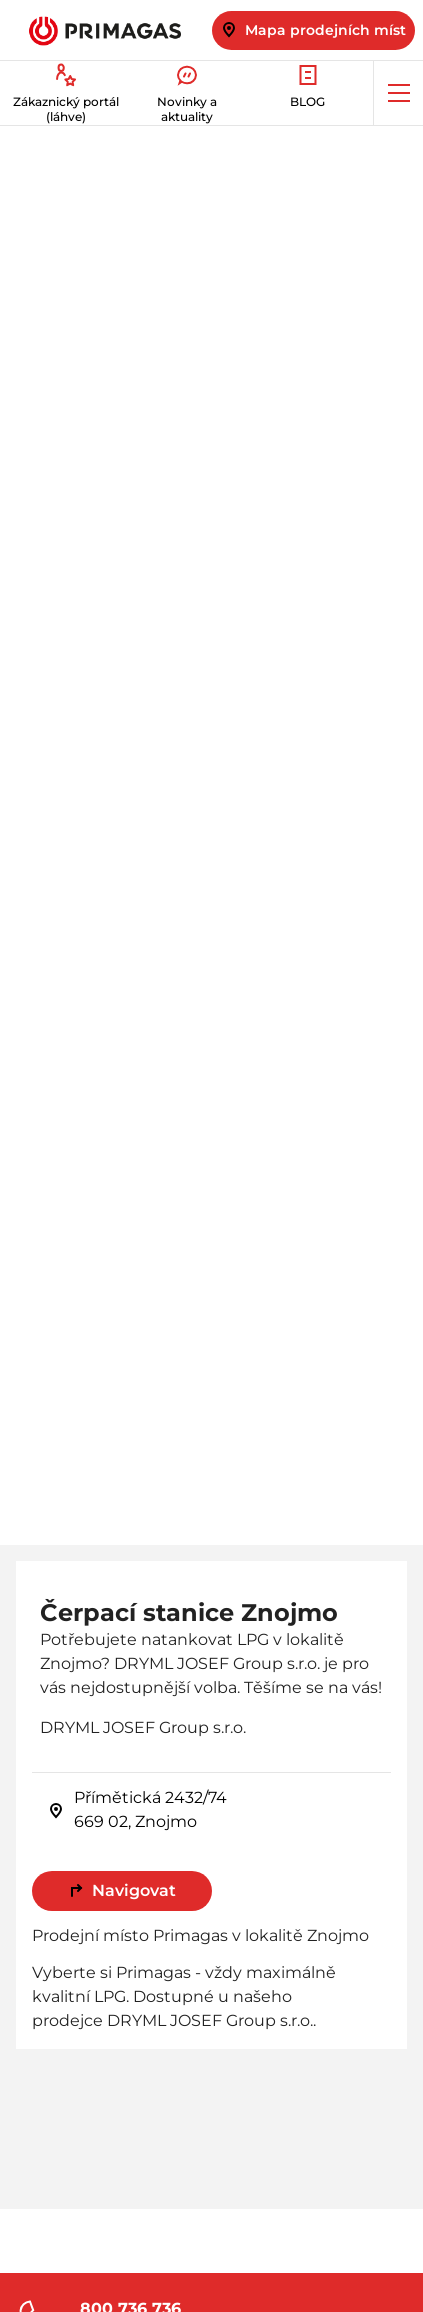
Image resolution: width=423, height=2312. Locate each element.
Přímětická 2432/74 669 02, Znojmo (137, 1809)
